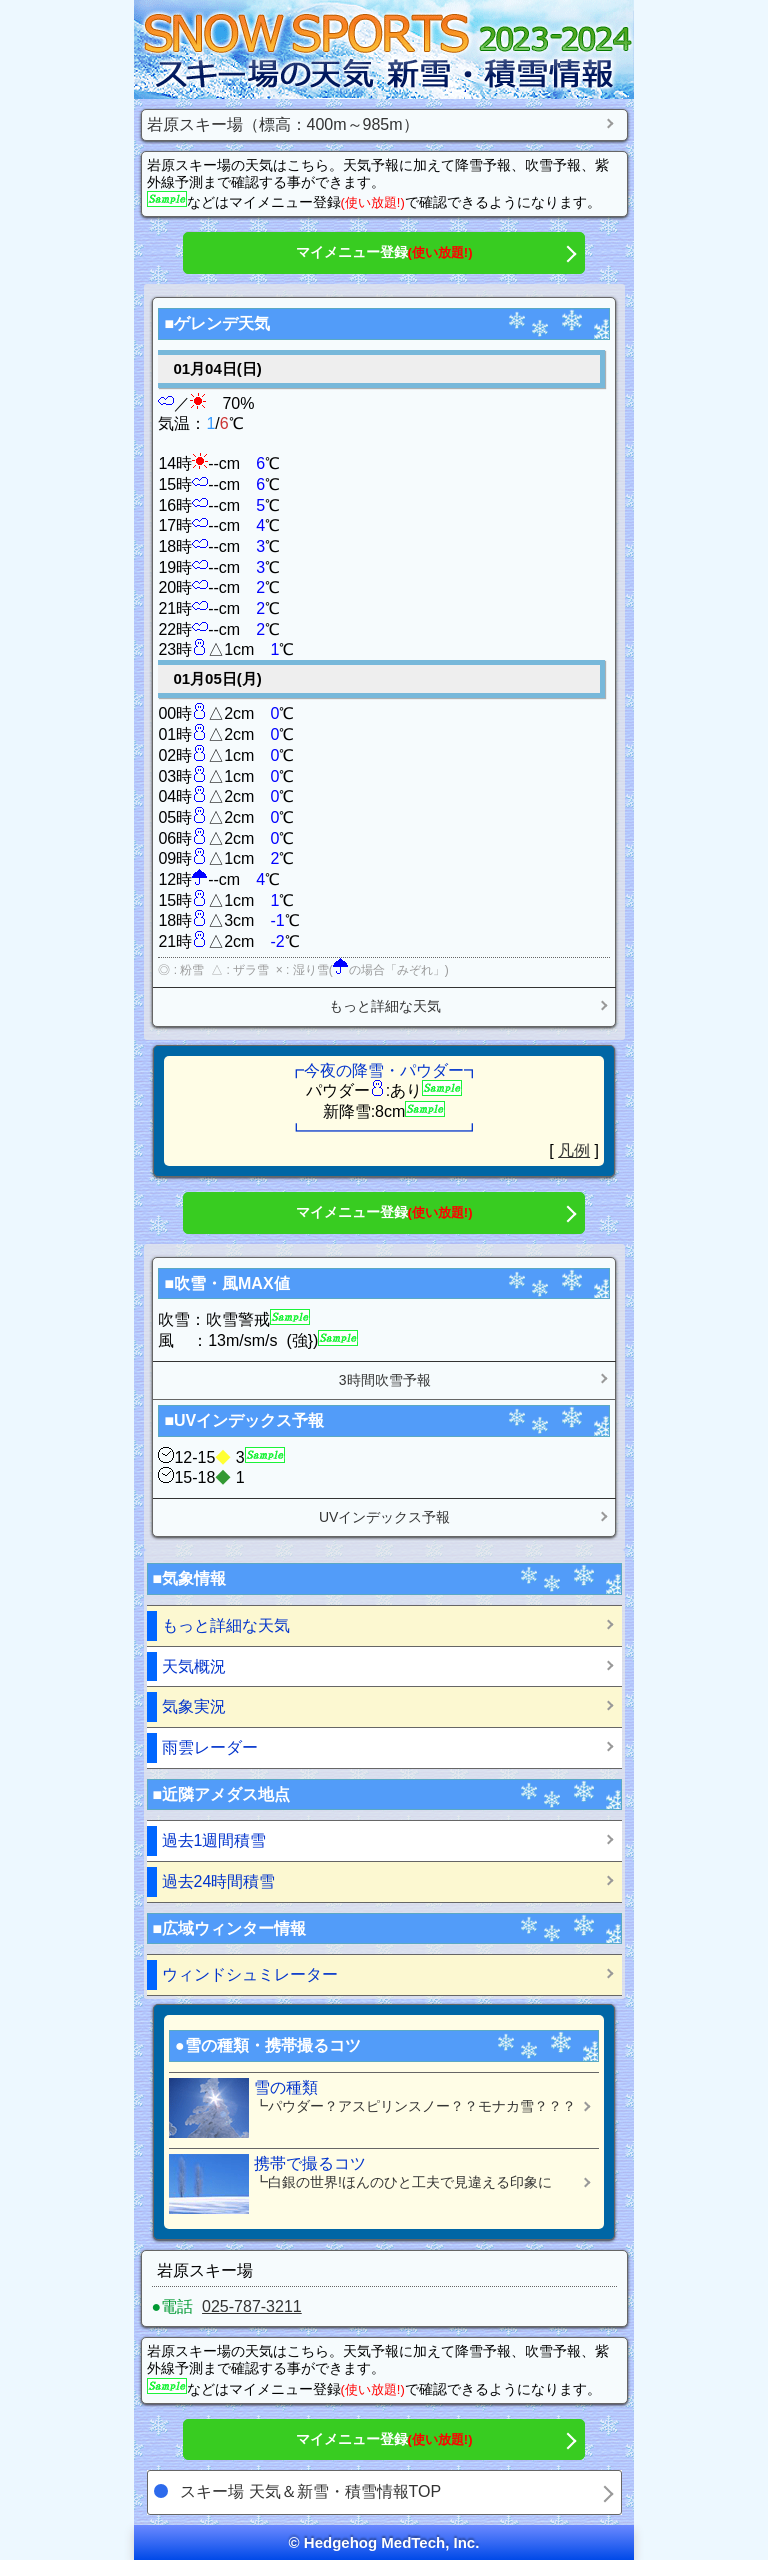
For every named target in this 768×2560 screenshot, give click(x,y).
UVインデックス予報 (384, 1517)
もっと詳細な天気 (385, 1006)
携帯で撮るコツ (376, 2184)
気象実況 (194, 1706)
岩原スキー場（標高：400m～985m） (283, 124)
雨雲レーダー (210, 1747)
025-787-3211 (252, 2306)
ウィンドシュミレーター (250, 1974)
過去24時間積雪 (219, 1881)
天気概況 (194, 1666)
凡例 (574, 1150)
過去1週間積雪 (214, 1840)
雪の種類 (376, 2108)
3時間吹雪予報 (385, 1380)
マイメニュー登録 (384, 252)
